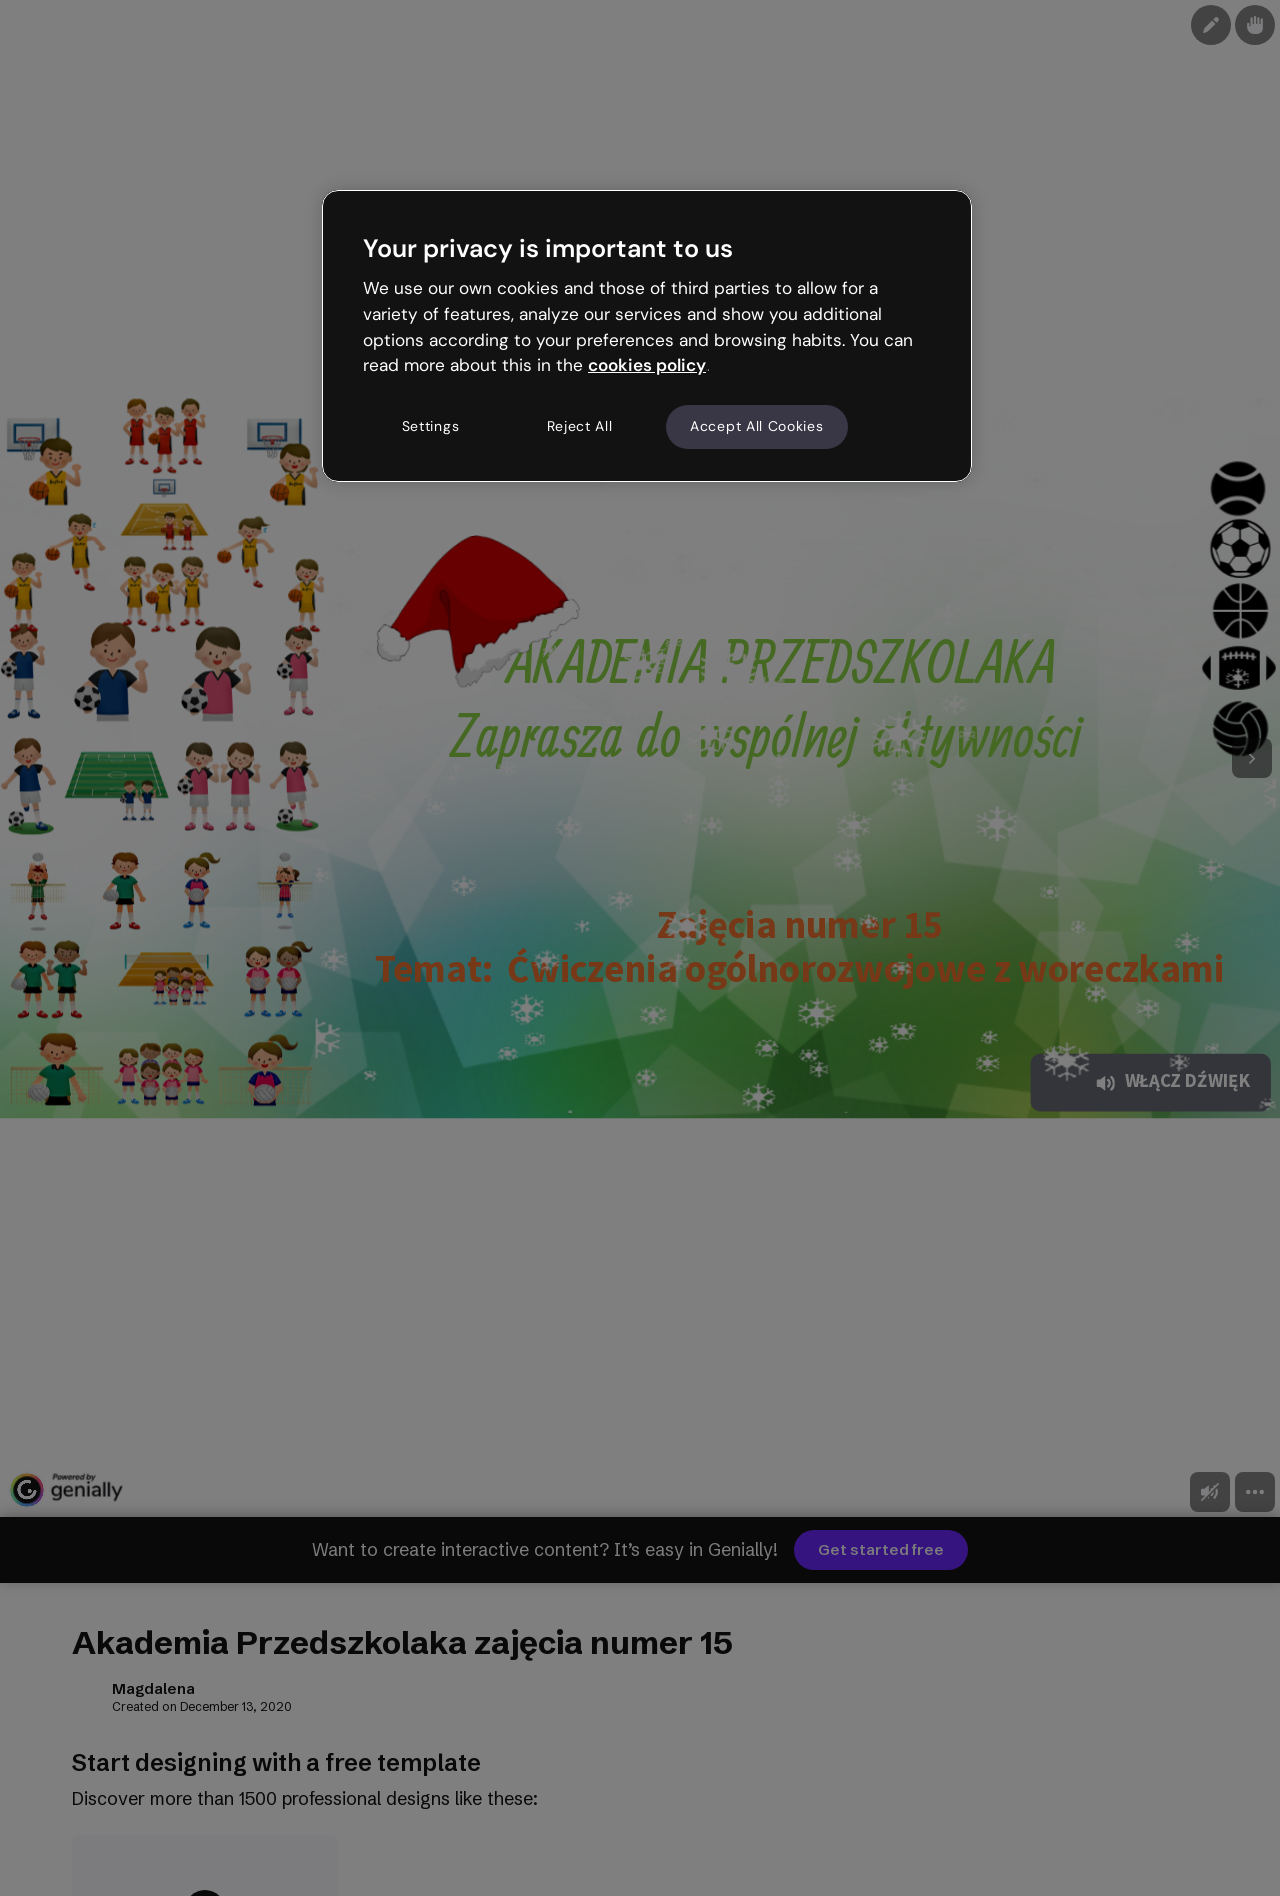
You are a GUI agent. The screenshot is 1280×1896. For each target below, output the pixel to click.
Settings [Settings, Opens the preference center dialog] (431, 426)
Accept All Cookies (757, 426)
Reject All (580, 426)
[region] (647, 336)
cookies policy (647, 365)
